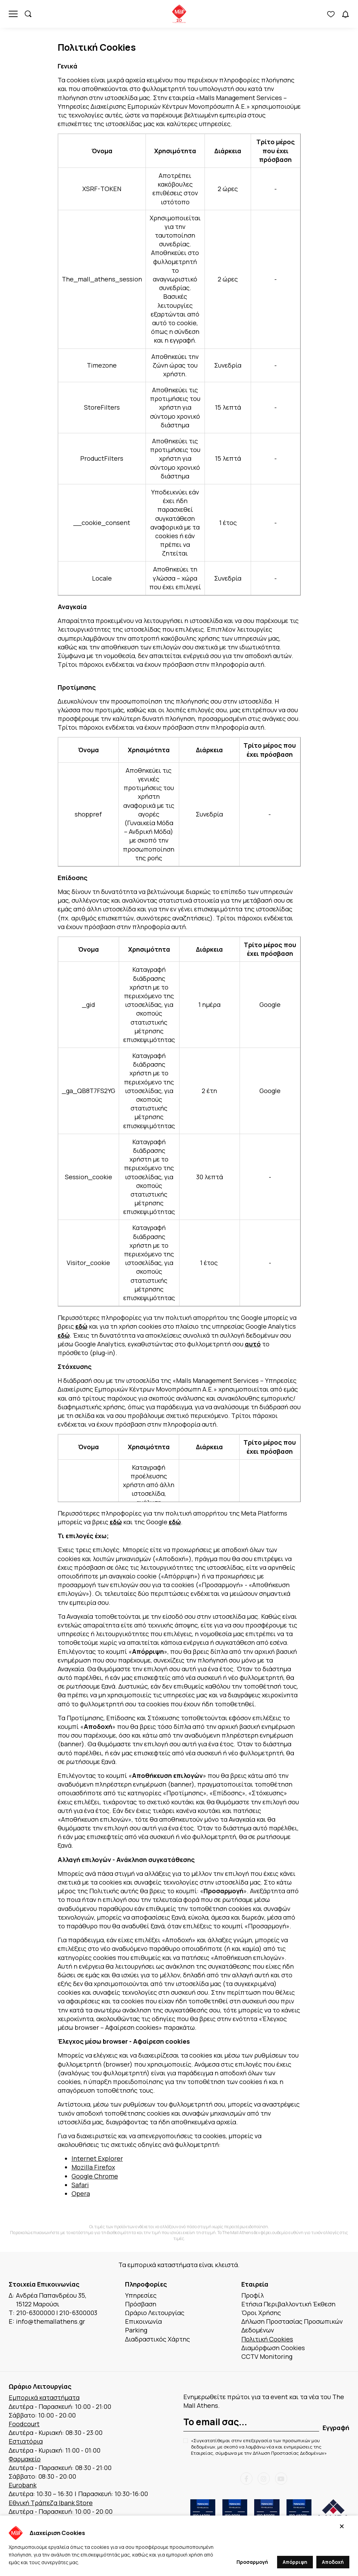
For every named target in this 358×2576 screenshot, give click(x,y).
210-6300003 (78, 2312)
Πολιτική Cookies (267, 2339)
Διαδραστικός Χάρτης (157, 2339)
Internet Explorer (97, 2158)
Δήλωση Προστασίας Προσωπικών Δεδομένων (292, 2325)
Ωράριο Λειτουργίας (154, 2312)
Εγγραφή (336, 2427)
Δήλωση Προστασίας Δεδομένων (288, 2453)
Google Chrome (95, 2176)
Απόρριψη (295, 2562)
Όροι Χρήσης (261, 2312)
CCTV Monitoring (266, 2356)
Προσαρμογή (252, 2562)
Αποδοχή (333, 2562)
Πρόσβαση (140, 2304)
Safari (80, 2185)
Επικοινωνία (143, 2321)
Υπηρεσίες (141, 2295)
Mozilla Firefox (93, 2167)
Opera (81, 2193)
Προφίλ (252, 2295)
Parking (136, 2330)
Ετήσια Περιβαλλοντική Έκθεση (288, 2304)
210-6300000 (35, 2312)
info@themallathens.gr (50, 2321)
